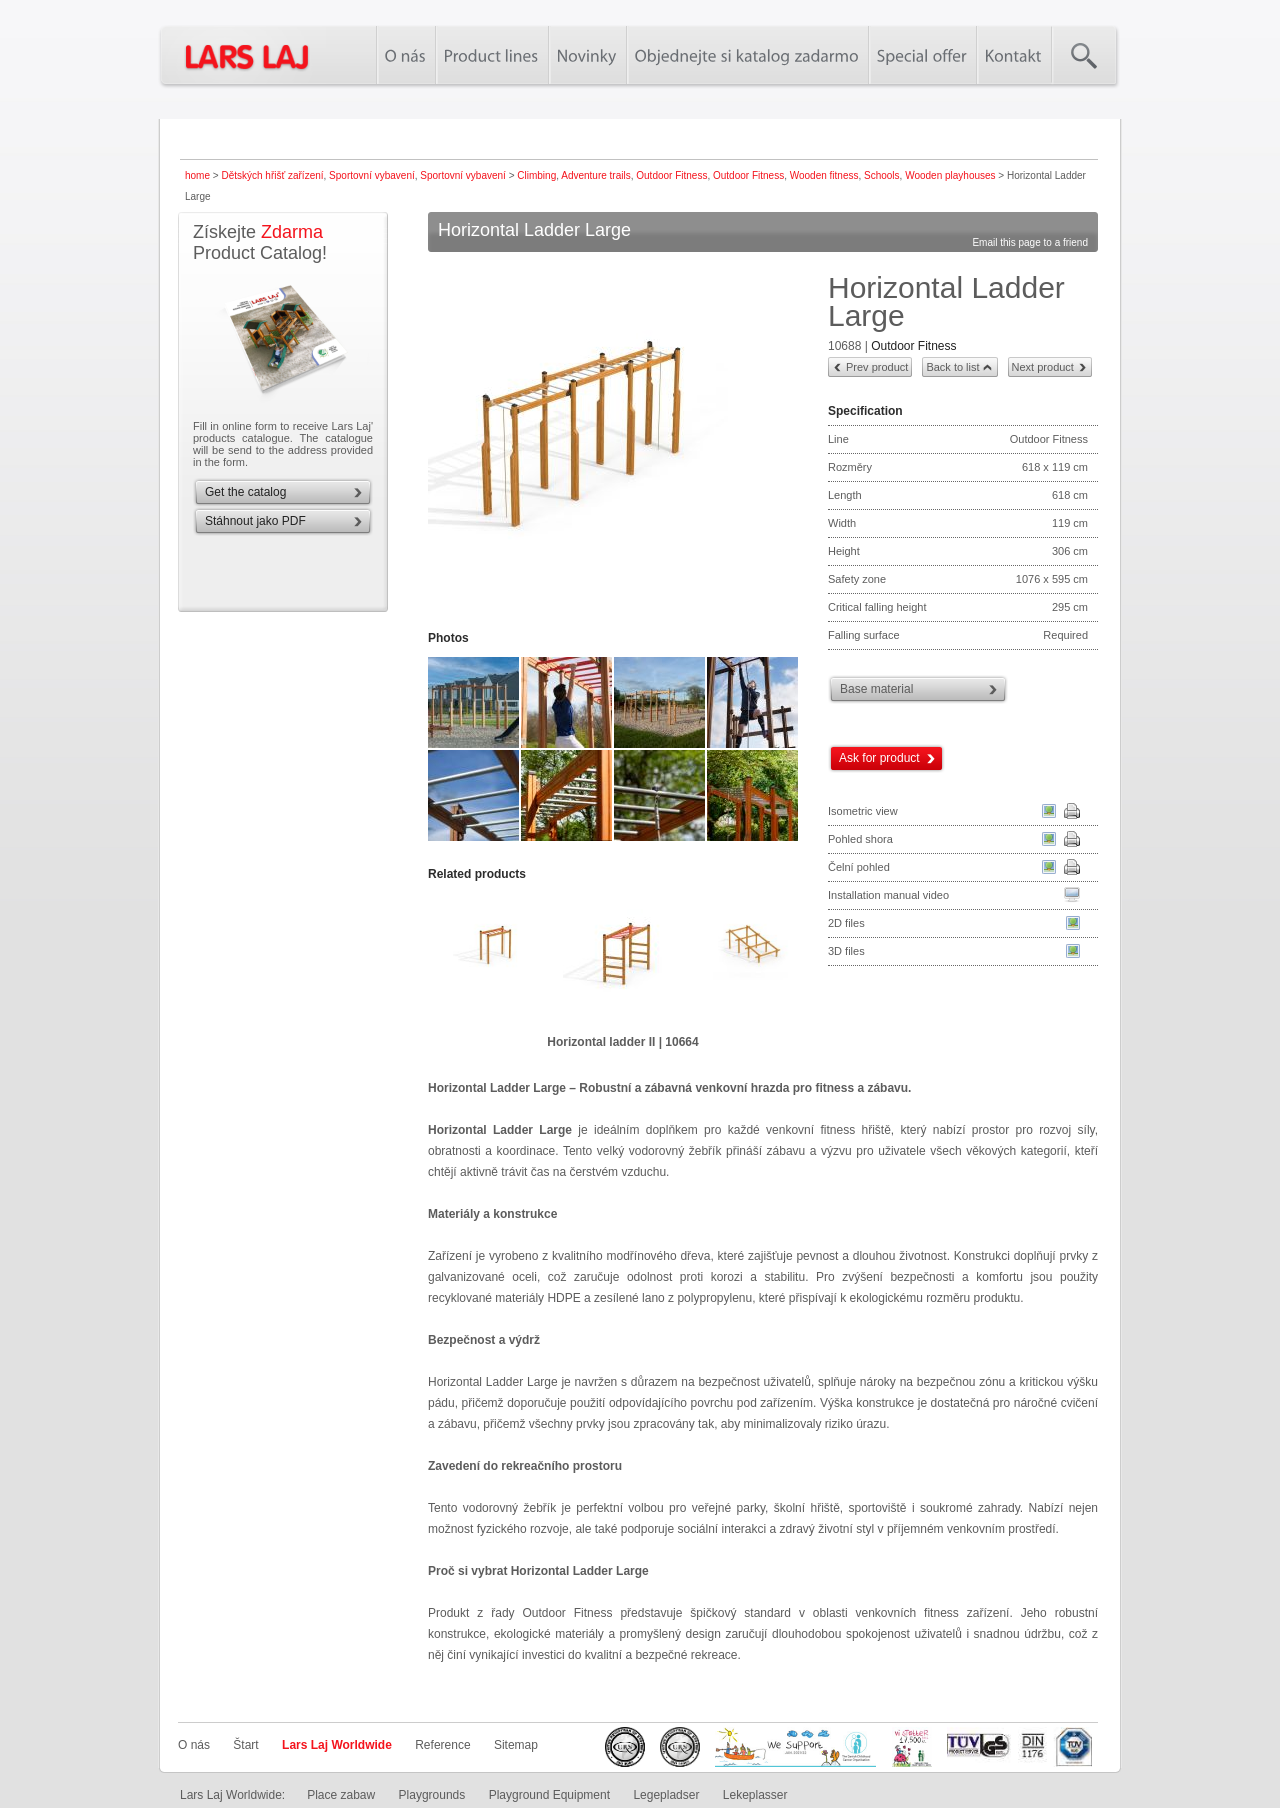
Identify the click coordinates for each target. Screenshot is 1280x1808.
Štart (245, 1745)
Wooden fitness (824, 175)
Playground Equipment (549, 1795)
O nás (194, 1745)
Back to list (952, 367)
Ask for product (879, 758)
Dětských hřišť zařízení (272, 175)
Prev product (877, 367)
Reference (442, 1745)
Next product (1043, 367)
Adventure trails (595, 175)
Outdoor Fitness (671, 175)
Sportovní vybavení (372, 175)
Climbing (536, 175)
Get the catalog (245, 492)
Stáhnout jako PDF (255, 521)
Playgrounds (432, 1795)
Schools (882, 175)
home (197, 175)
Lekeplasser (755, 1795)
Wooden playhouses (950, 175)
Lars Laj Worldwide (337, 1745)
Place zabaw (341, 1795)
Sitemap (516, 1745)
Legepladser (666, 1795)
